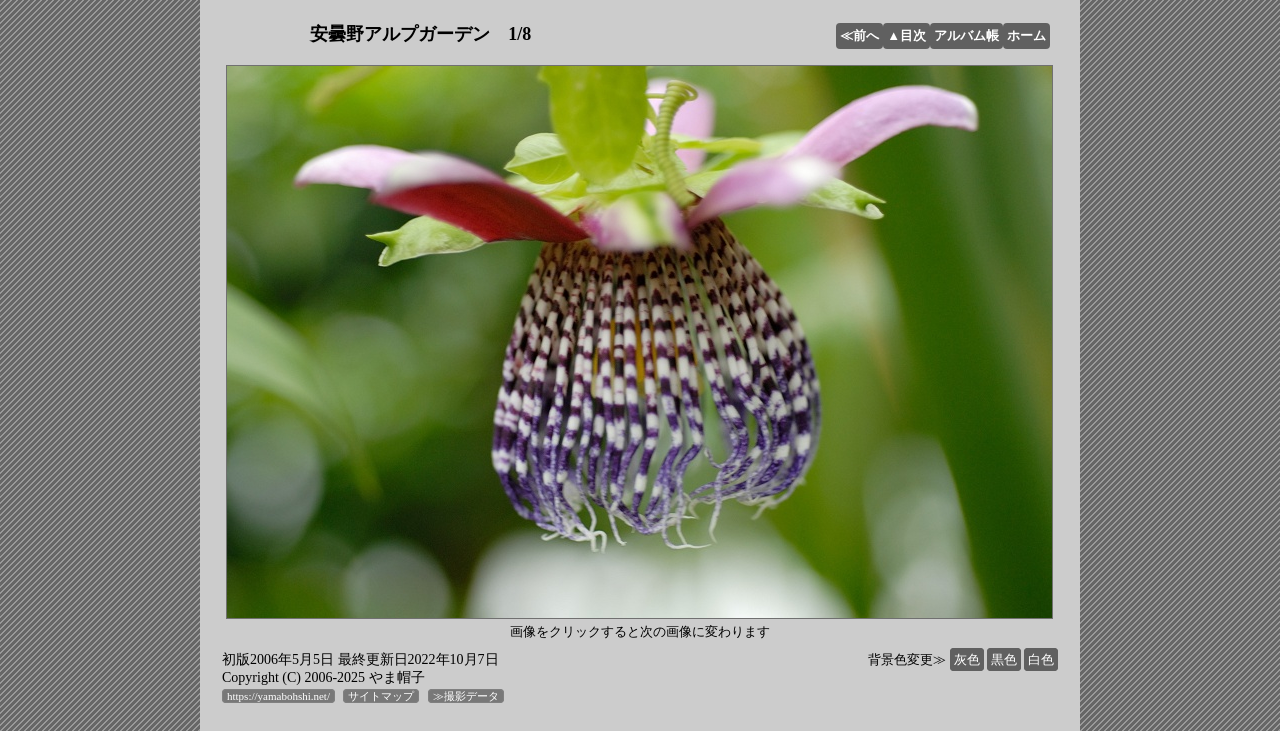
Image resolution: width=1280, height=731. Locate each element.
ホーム (1026, 35)
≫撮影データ (466, 696)
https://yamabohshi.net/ (278, 696)
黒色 (1004, 659)
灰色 (967, 659)
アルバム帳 (966, 35)
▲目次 (906, 35)
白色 (1041, 659)
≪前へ (859, 35)
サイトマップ (381, 696)
